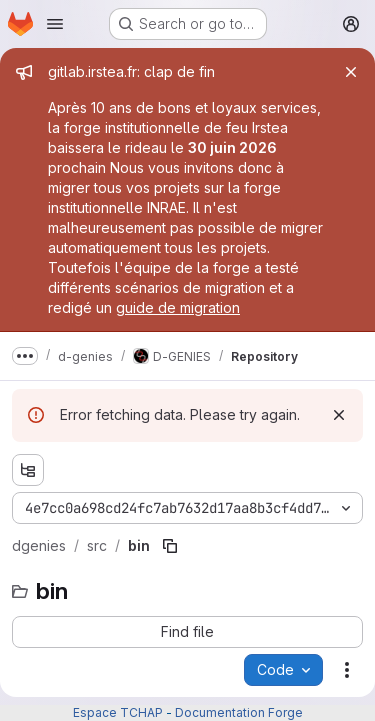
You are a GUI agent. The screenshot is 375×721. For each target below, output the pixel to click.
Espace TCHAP (118, 712)
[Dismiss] (339, 415)
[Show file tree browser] (28, 470)
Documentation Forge (239, 712)
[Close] (351, 72)
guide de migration (178, 307)
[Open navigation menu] (55, 24)
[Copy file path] (170, 546)
